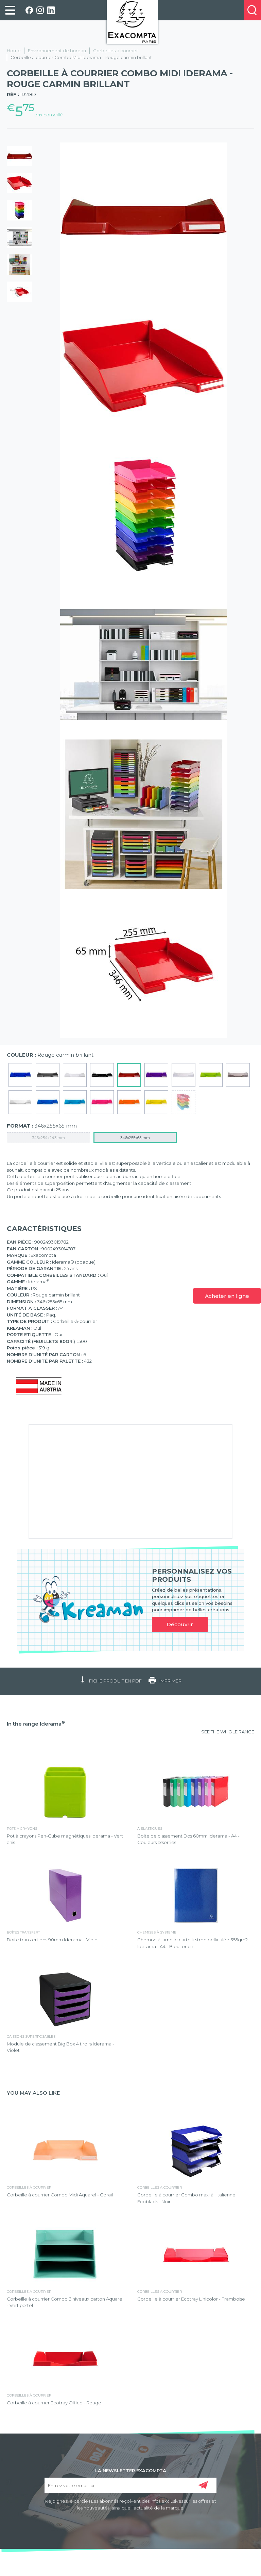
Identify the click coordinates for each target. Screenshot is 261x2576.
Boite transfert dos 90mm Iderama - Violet (53, 1939)
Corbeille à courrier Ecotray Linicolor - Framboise (191, 2299)
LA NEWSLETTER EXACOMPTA (130, 2470)
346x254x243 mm (48, 1137)
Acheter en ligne (227, 1296)
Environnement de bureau (57, 50)
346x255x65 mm (135, 1137)
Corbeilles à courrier (115, 50)
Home (14, 50)
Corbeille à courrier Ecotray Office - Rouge (54, 2402)
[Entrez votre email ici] (131, 2485)
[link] (10, 10)
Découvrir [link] (180, 1624)
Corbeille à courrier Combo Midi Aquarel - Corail (60, 2194)
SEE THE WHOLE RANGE (227, 1731)
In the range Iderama (36, 1723)
